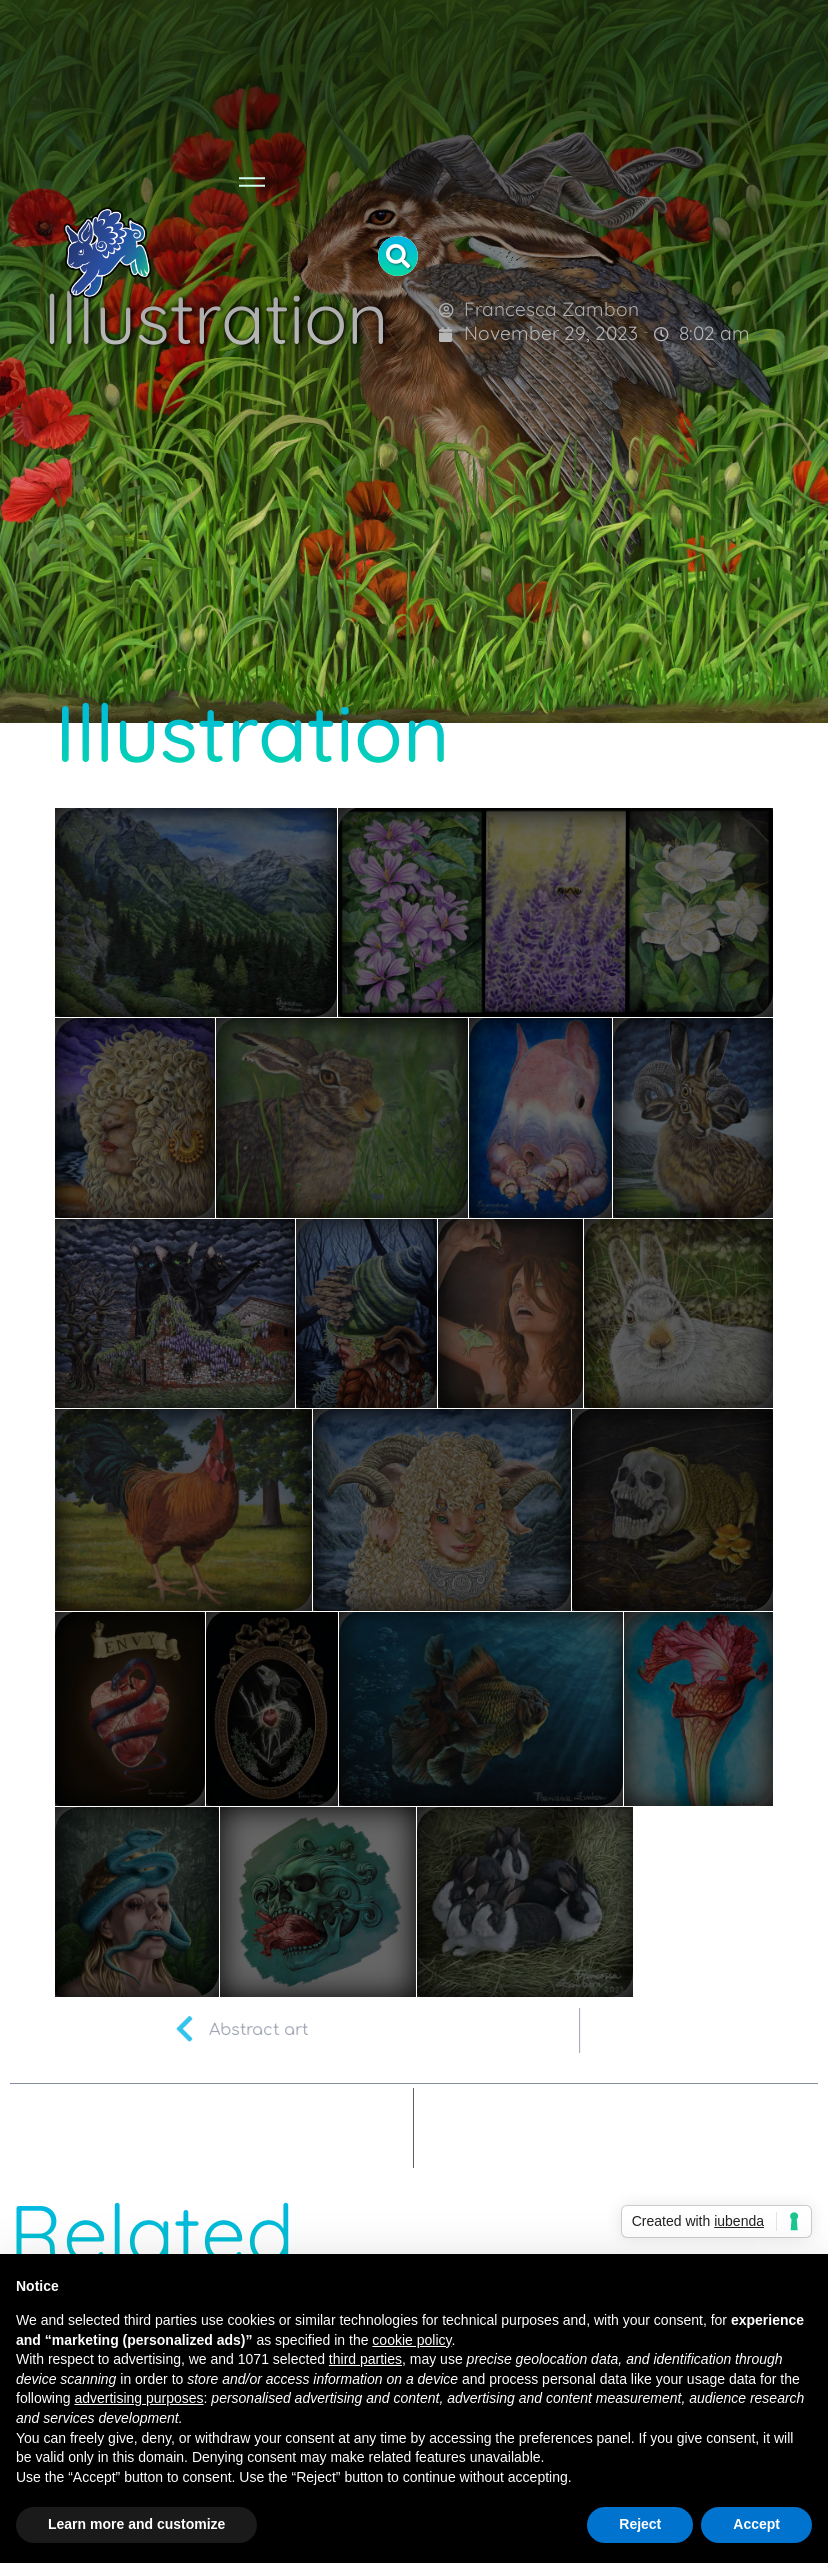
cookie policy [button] (411, 2340)
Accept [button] (756, 2524)
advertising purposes (138, 2398)
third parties (365, 2359)
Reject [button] (640, 2524)
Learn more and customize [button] (136, 2524)
